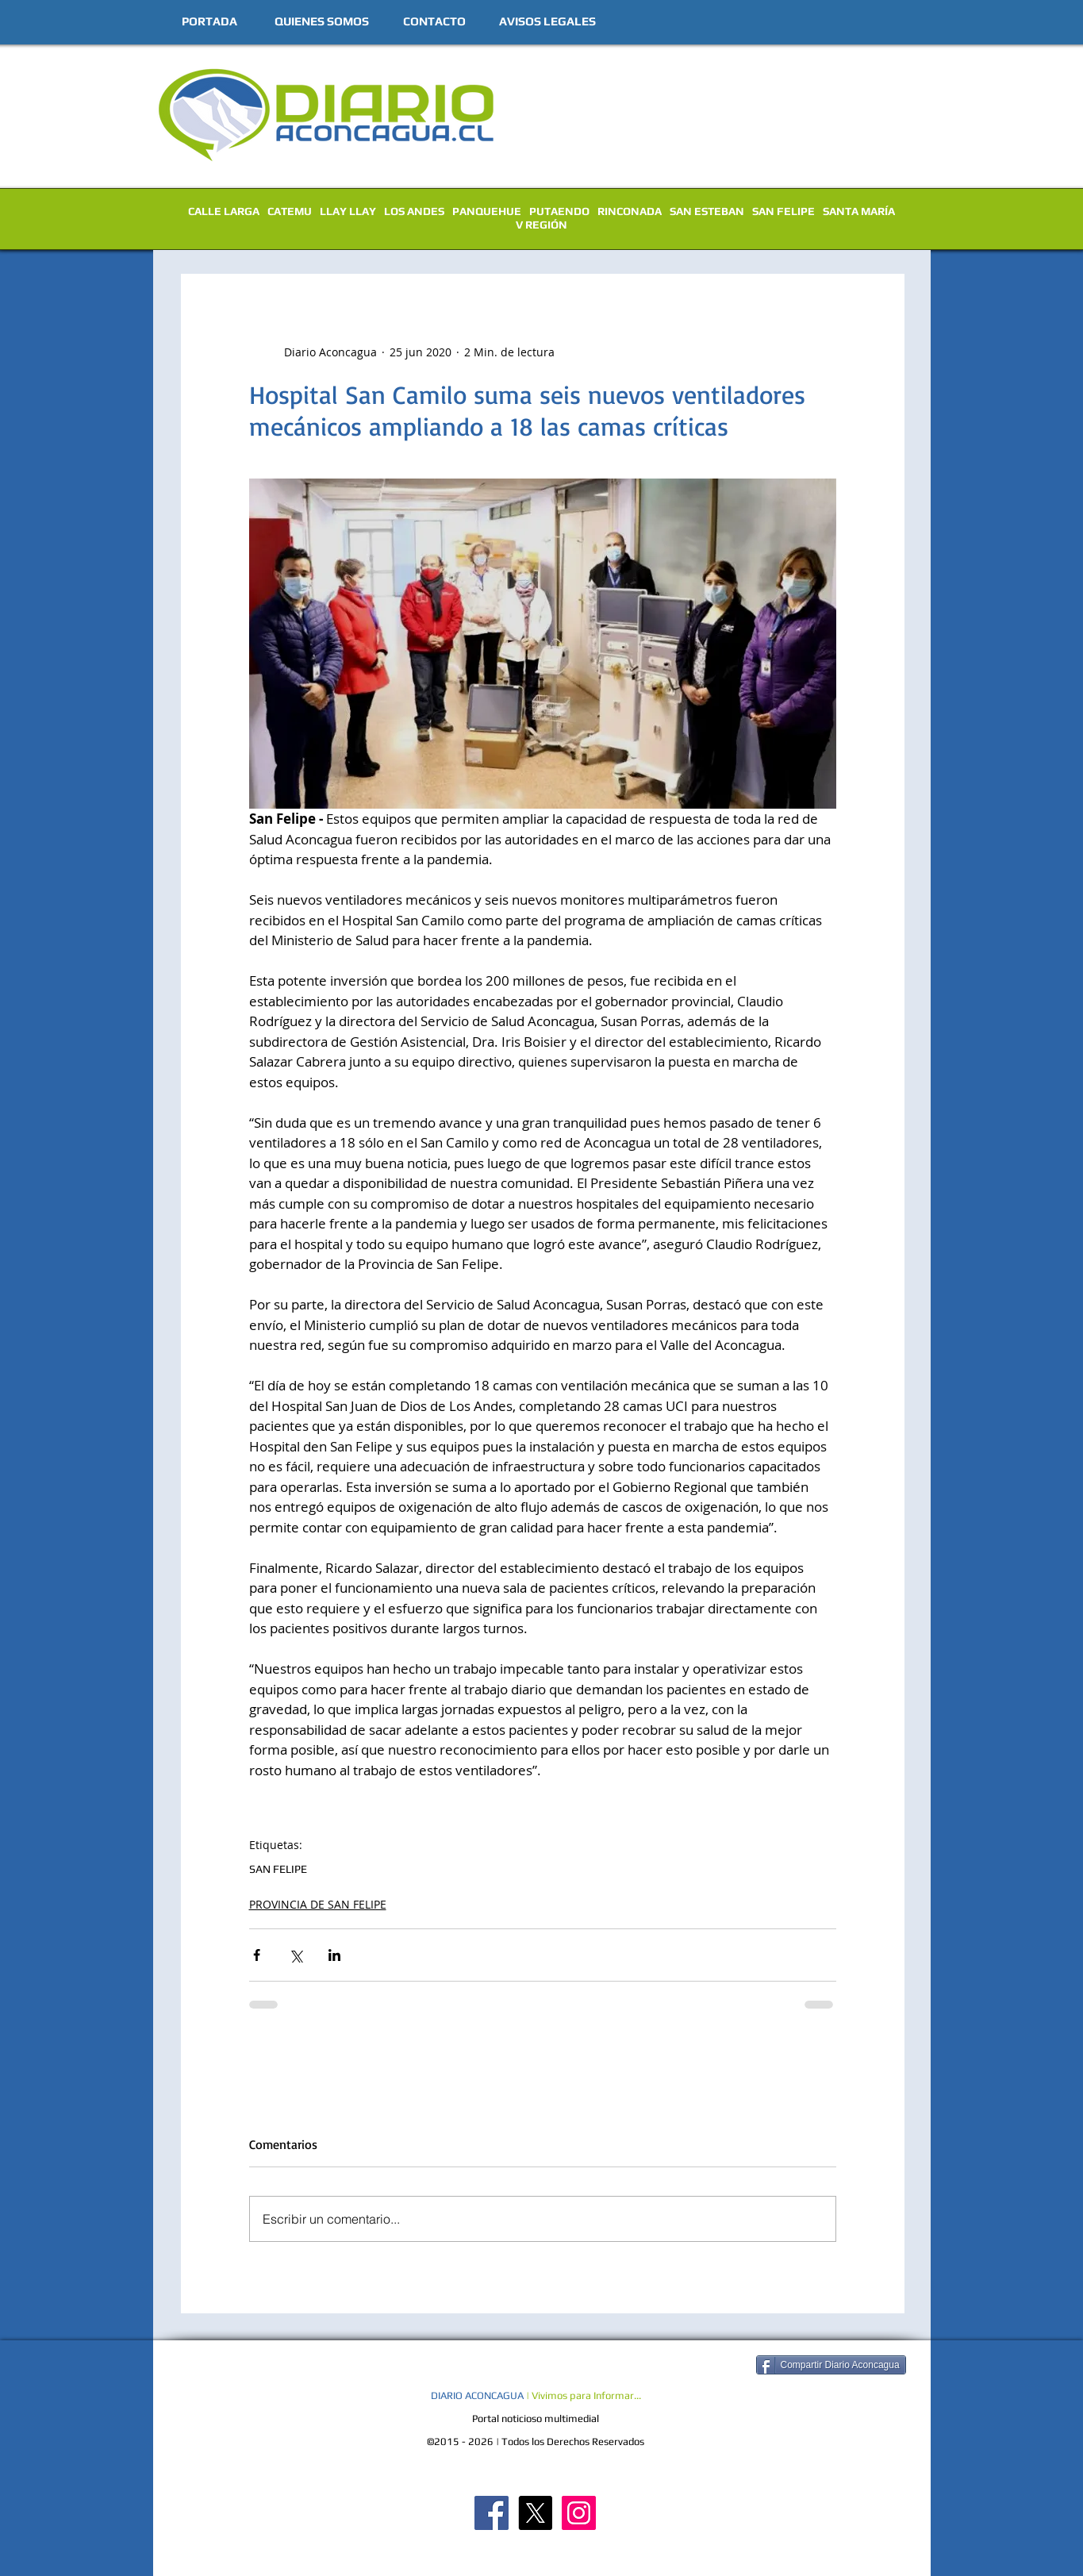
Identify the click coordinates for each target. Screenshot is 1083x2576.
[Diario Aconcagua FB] (491, 2513)
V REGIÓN (541, 224)
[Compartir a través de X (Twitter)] (295, 1955)
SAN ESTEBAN (707, 211)
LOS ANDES (414, 211)
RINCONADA (629, 211)
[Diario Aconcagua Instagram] (579, 2513)
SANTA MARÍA (859, 211)
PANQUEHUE (486, 211)
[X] (535, 2513)
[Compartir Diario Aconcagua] (831, 2364)
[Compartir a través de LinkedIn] (334, 1955)
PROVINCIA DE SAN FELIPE (317, 1904)
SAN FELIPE (783, 211)
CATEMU (289, 211)
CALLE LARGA (223, 211)
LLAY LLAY (348, 211)
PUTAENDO (559, 211)
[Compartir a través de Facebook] (256, 1955)
